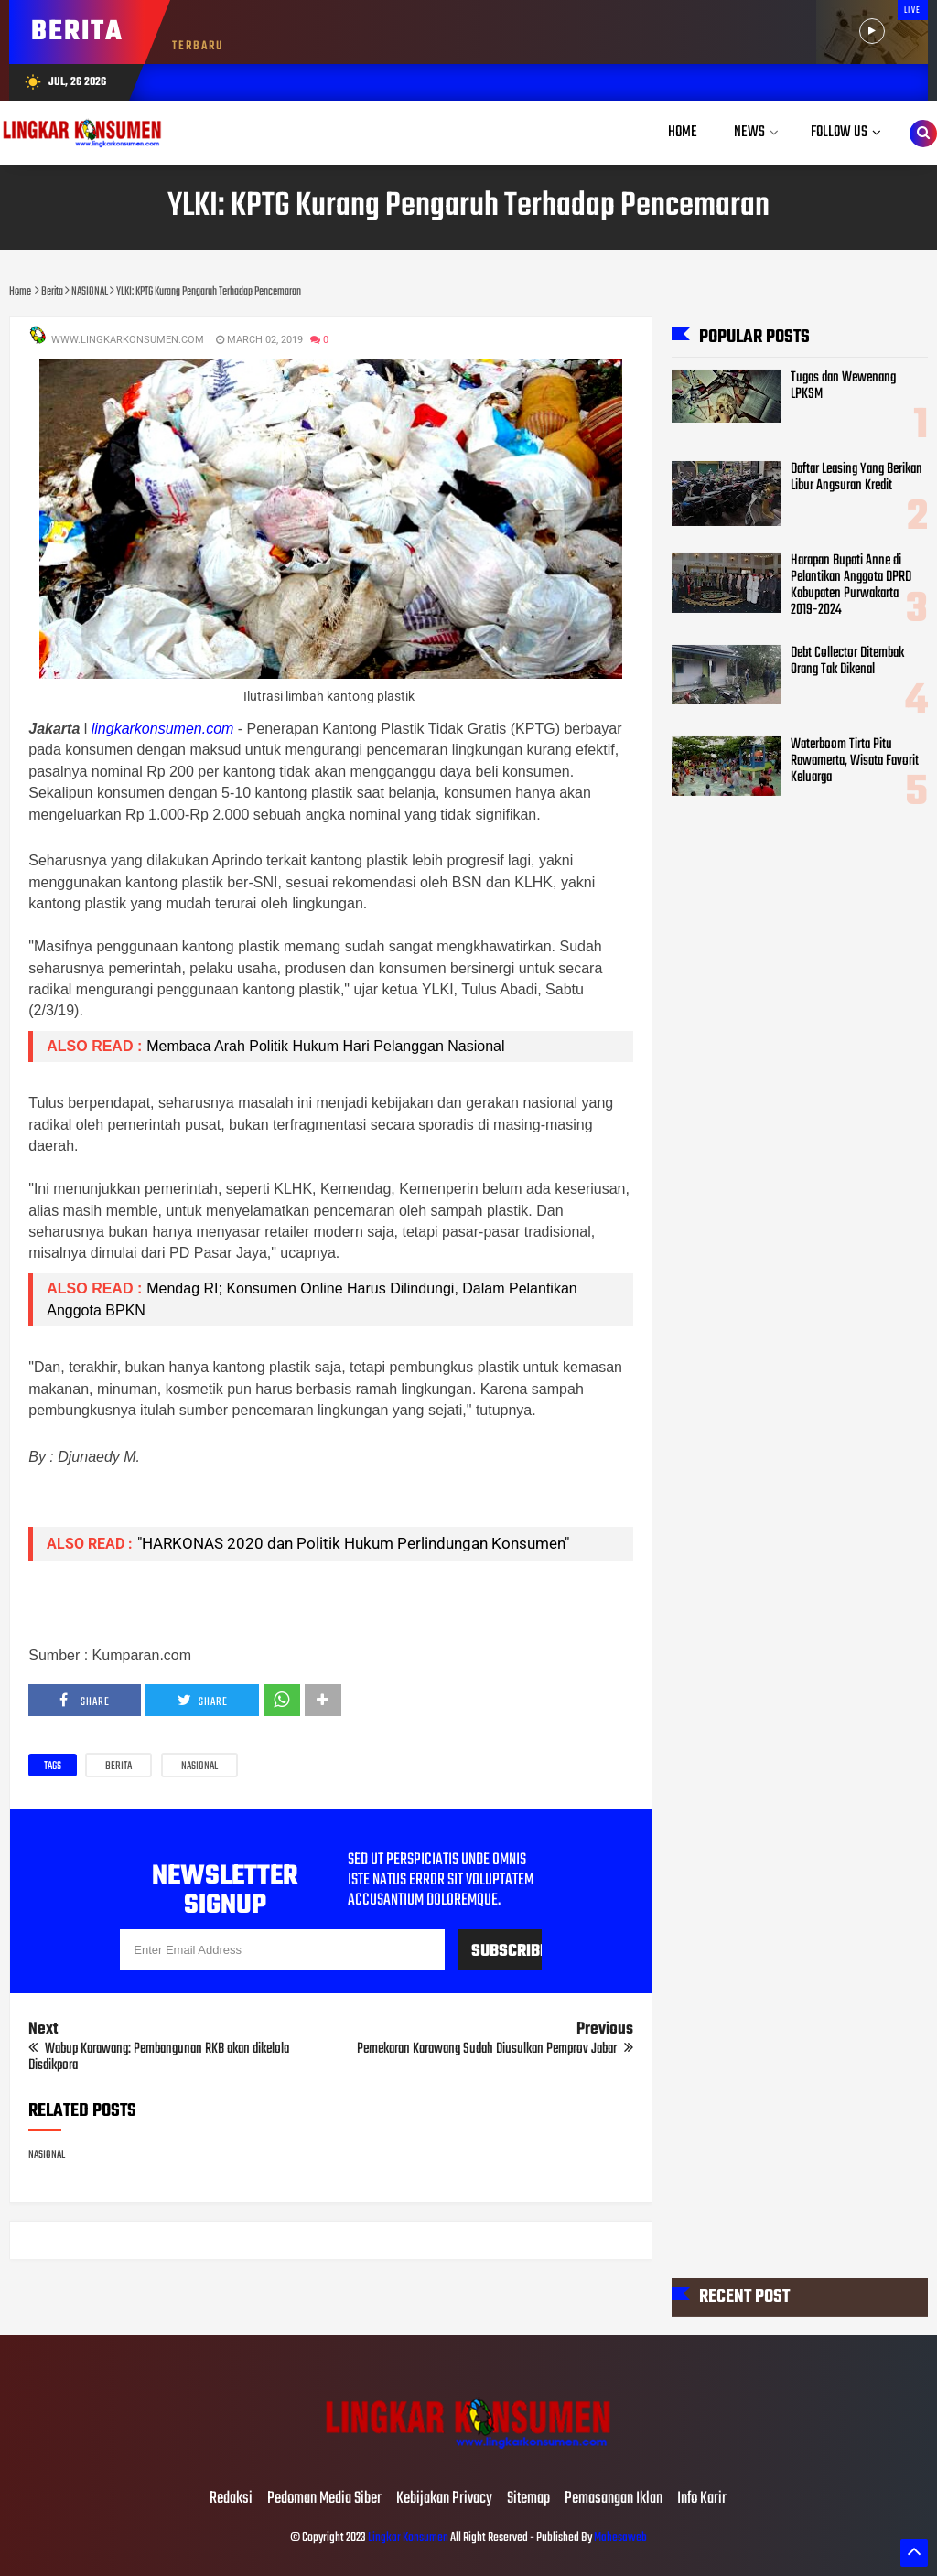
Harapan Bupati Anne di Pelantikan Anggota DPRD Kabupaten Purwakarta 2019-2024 (851, 585)
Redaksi (231, 2499)
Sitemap (528, 2499)
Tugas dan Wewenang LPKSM (843, 386)
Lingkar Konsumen (408, 2538)
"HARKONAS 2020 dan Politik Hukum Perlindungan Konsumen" (353, 1543)
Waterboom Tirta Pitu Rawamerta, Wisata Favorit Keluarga (855, 761)
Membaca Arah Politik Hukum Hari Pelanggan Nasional (325, 1046)
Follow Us (839, 132)
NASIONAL (199, 1766)
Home (682, 132)
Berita (118, 1766)
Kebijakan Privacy (444, 2499)
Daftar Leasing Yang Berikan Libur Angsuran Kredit (856, 477)
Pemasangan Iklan (613, 2499)
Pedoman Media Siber (324, 2499)
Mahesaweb (619, 2538)
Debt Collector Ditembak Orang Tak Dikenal (847, 661)
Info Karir (702, 2499)
